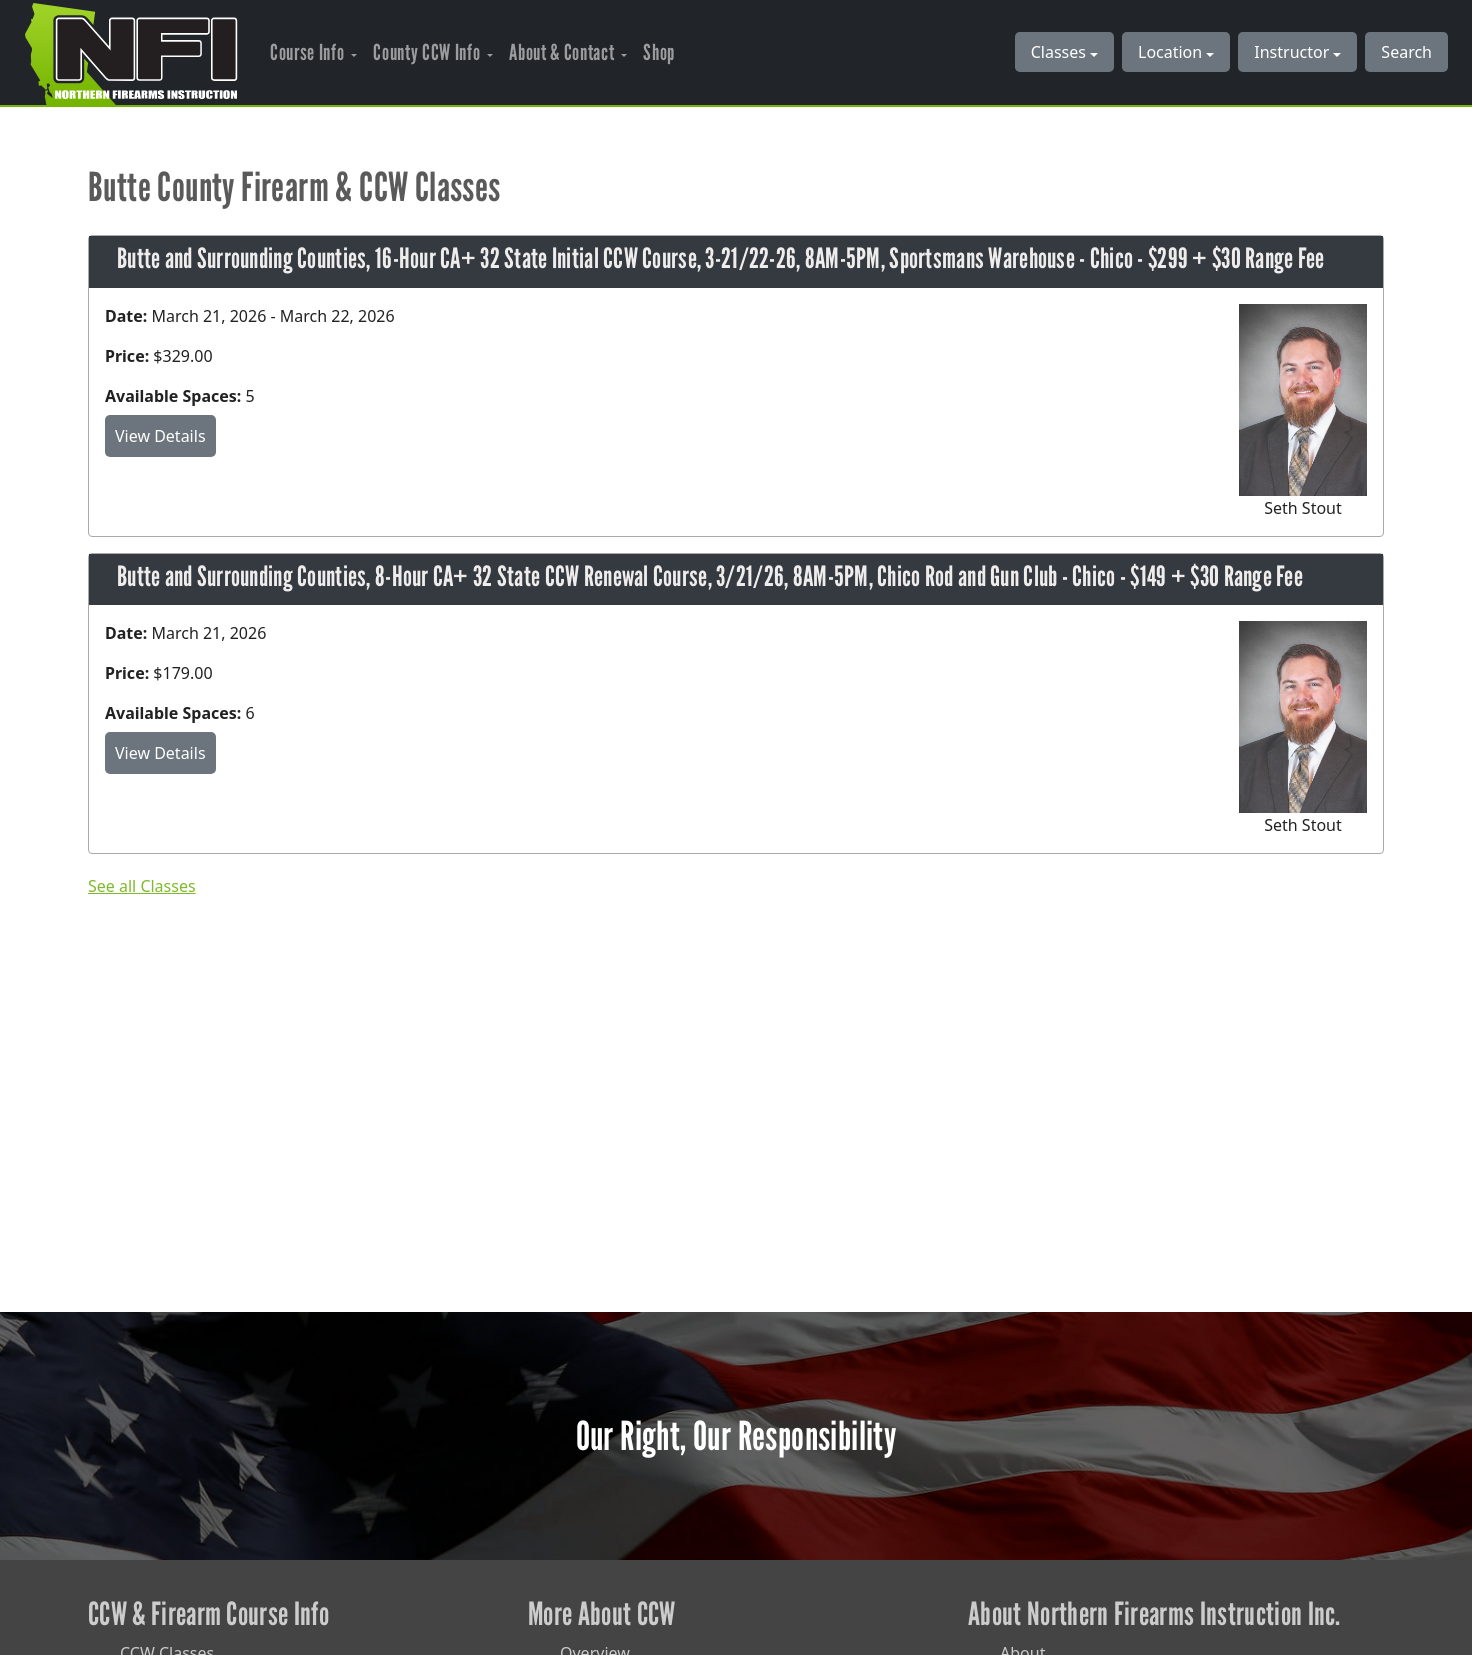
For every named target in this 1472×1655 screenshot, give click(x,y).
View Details (160, 436)
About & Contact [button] (563, 52)
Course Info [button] (309, 52)
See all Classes (142, 886)
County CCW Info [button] (428, 52)
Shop (659, 52)
